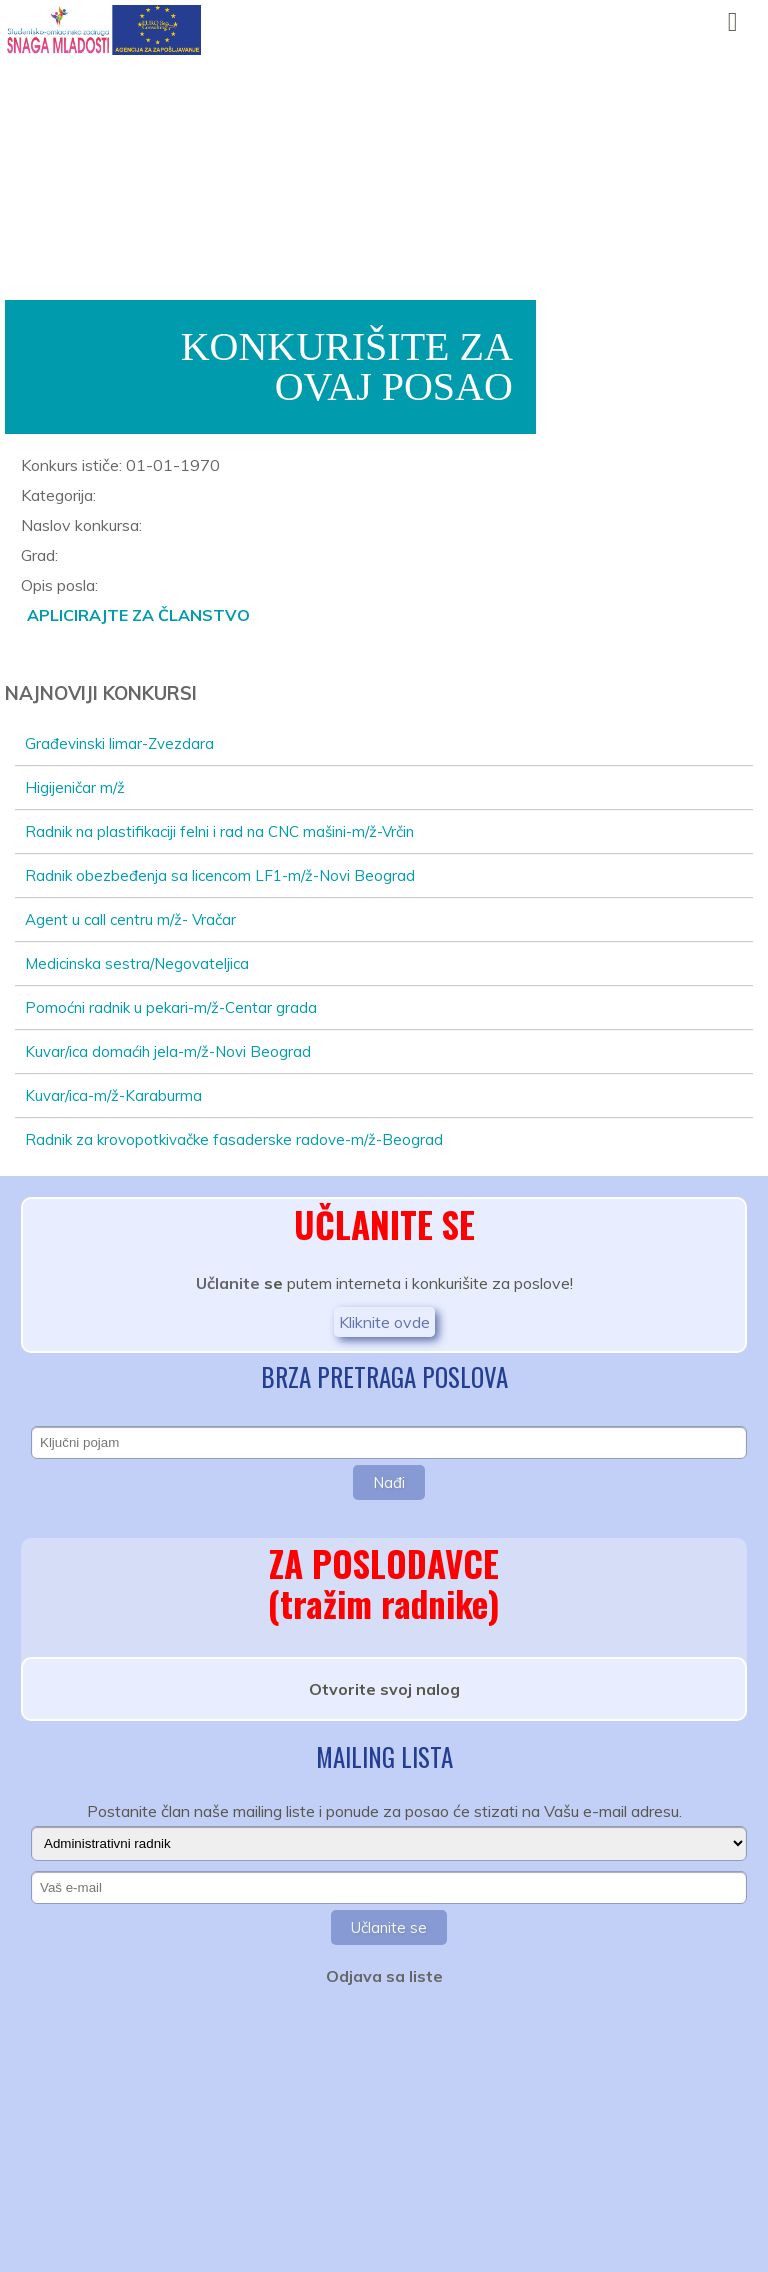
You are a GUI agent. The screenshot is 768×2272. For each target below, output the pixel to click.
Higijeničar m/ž (75, 787)
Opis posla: (59, 585)
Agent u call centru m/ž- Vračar (130, 919)
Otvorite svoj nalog (384, 1689)
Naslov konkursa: (81, 525)
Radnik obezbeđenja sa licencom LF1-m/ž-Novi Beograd (220, 875)
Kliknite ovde (384, 1322)
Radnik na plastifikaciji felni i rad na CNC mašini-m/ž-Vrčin (219, 831)
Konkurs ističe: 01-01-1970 (120, 465)
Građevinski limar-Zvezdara (119, 743)
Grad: (39, 555)
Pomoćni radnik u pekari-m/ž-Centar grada (171, 1007)
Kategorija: (58, 495)
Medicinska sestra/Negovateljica (137, 963)
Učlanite (228, 1283)
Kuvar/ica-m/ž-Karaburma (113, 1095)
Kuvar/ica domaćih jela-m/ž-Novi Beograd (168, 1051)
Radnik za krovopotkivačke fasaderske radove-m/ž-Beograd (234, 1139)
